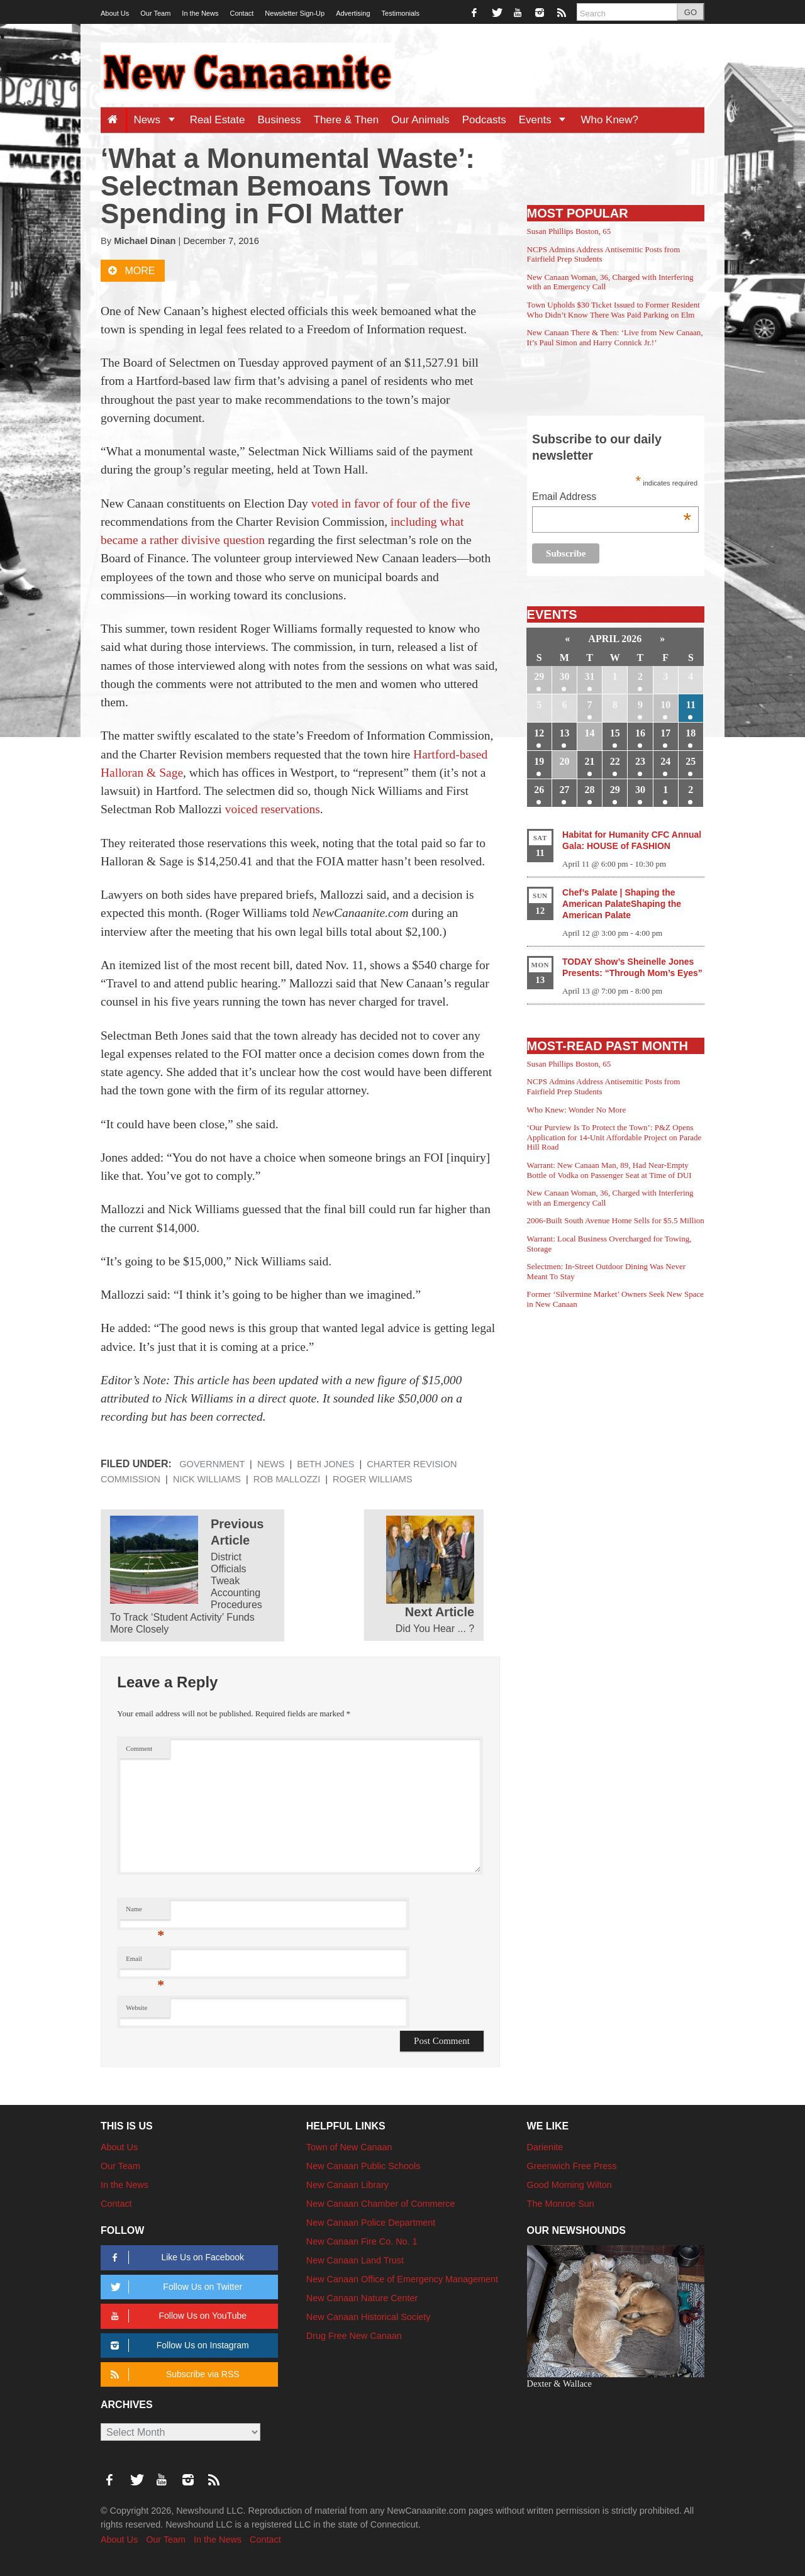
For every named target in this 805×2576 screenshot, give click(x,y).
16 (640, 733)
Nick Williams (207, 1479)
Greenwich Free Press (572, 2166)
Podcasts (484, 120)
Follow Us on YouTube (176, 2316)
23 (640, 761)
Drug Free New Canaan (354, 2336)
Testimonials (401, 13)
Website (136, 2007)
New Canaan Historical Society (368, 2317)
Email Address (611, 497)
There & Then (346, 120)
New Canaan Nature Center (362, 2298)
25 (691, 761)
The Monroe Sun (560, 2204)
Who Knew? (609, 120)
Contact (241, 13)
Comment (139, 1748)
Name (145, 1912)
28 (590, 789)
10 (665, 704)
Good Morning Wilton (569, 2185)
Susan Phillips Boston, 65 (569, 231)
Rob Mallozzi (286, 1479)
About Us (115, 13)
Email (145, 1961)
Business (279, 120)
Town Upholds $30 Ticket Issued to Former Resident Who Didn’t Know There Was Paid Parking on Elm (613, 309)
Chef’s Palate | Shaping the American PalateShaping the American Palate (621, 903)
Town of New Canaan (349, 2147)
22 (615, 761)
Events (547, 120)
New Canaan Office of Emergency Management (402, 2279)
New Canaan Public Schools (363, 2166)
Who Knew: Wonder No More (576, 1109)
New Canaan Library (347, 2185)
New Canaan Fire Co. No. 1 (362, 2241)
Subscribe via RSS (172, 2374)
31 (590, 676)
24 (665, 761)
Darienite (545, 2147)
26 (539, 789)
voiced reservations (272, 809)
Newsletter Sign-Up (295, 13)
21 (590, 761)
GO (690, 12)
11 (691, 704)
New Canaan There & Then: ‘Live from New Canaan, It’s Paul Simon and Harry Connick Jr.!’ (615, 337)
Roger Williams (373, 1479)
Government (212, 1464)
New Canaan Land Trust (355, 2260)
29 (539, 676)
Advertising (353, 13)
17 (665, 733)
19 (539, 761)
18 (691, 733)
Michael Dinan (144, 241)
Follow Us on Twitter (174, 2287)
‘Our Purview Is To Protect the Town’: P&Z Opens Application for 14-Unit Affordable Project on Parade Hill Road (614, 1137)
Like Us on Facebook (175, 2257)
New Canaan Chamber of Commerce (380, 2204)
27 (564, 789)
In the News (200, 13)
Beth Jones (325, 1464)
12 (539, 733)
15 (615, 733)
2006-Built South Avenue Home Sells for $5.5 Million (615, 1220)
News (158, 120)
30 (564, 676)
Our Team (155, 13)
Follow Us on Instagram (177, 2345)
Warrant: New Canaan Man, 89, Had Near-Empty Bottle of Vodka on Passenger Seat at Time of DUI (609, 1170)
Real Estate (217, 120)
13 (564, 733)
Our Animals (420, 120)
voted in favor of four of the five (390, 503)
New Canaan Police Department (371, 2223)
